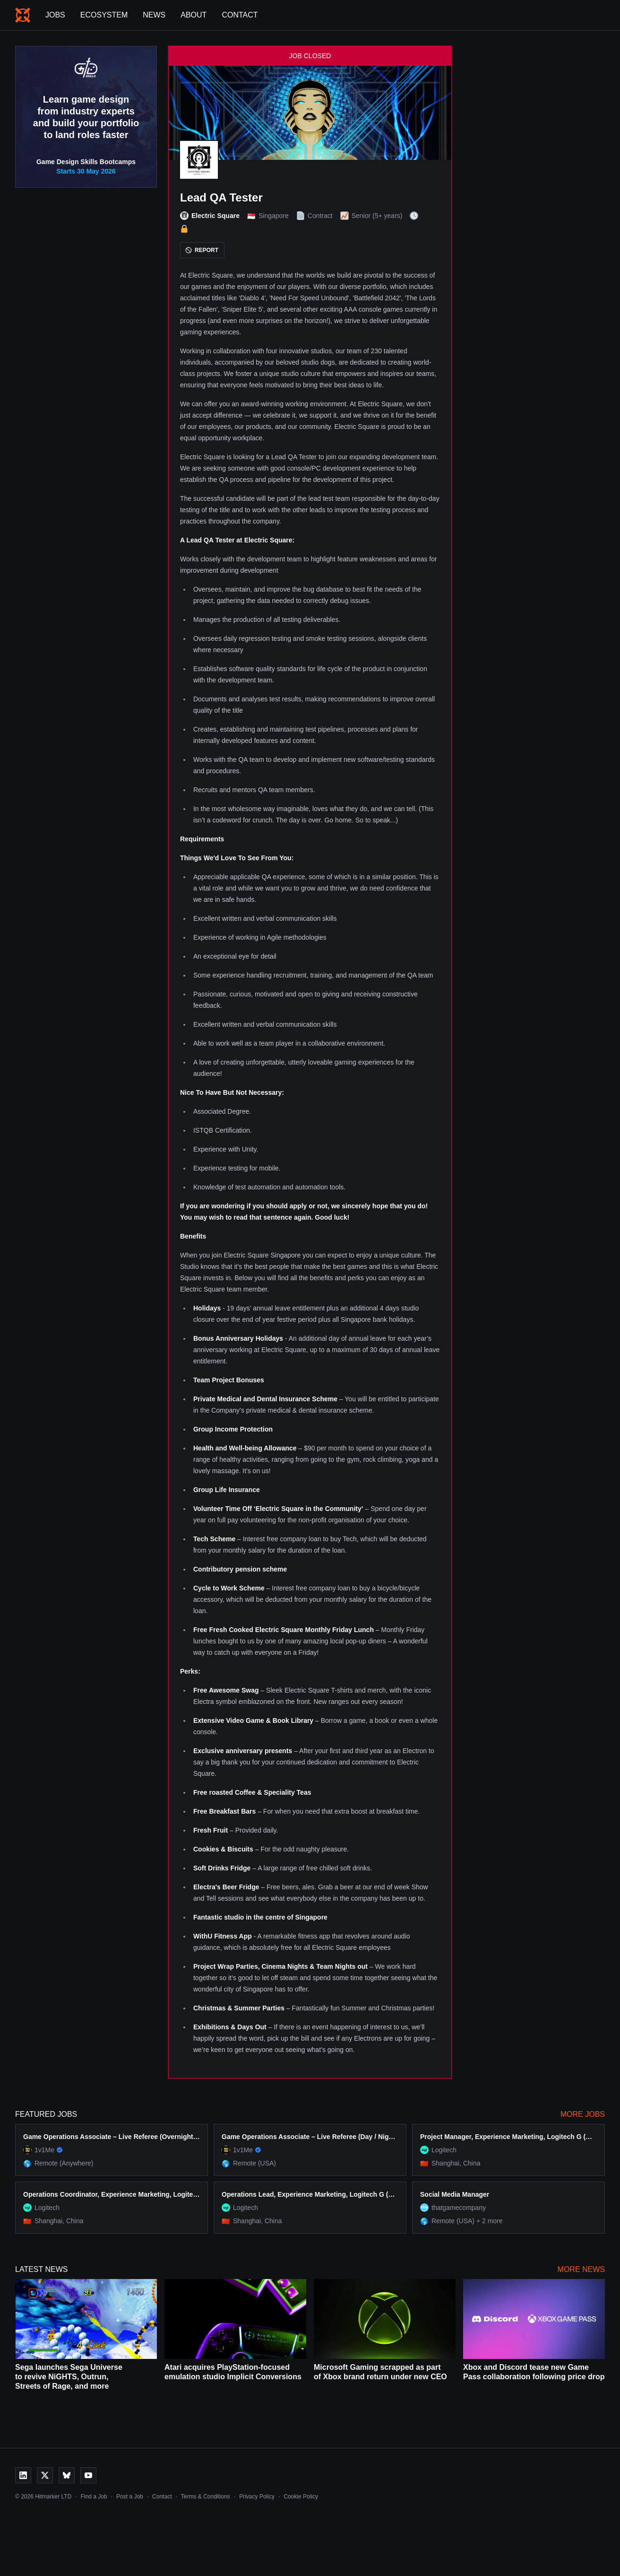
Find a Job (94, 2496)
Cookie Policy (301, 2496)
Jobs (55, 15)
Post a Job (129, 2496)
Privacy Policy (257, 2496)
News (154, 15)
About (194, 15)
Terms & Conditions (205, 2496)
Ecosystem (104, 15)
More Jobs (582, 2114)
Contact (240, 15)
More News (581, 2269)
